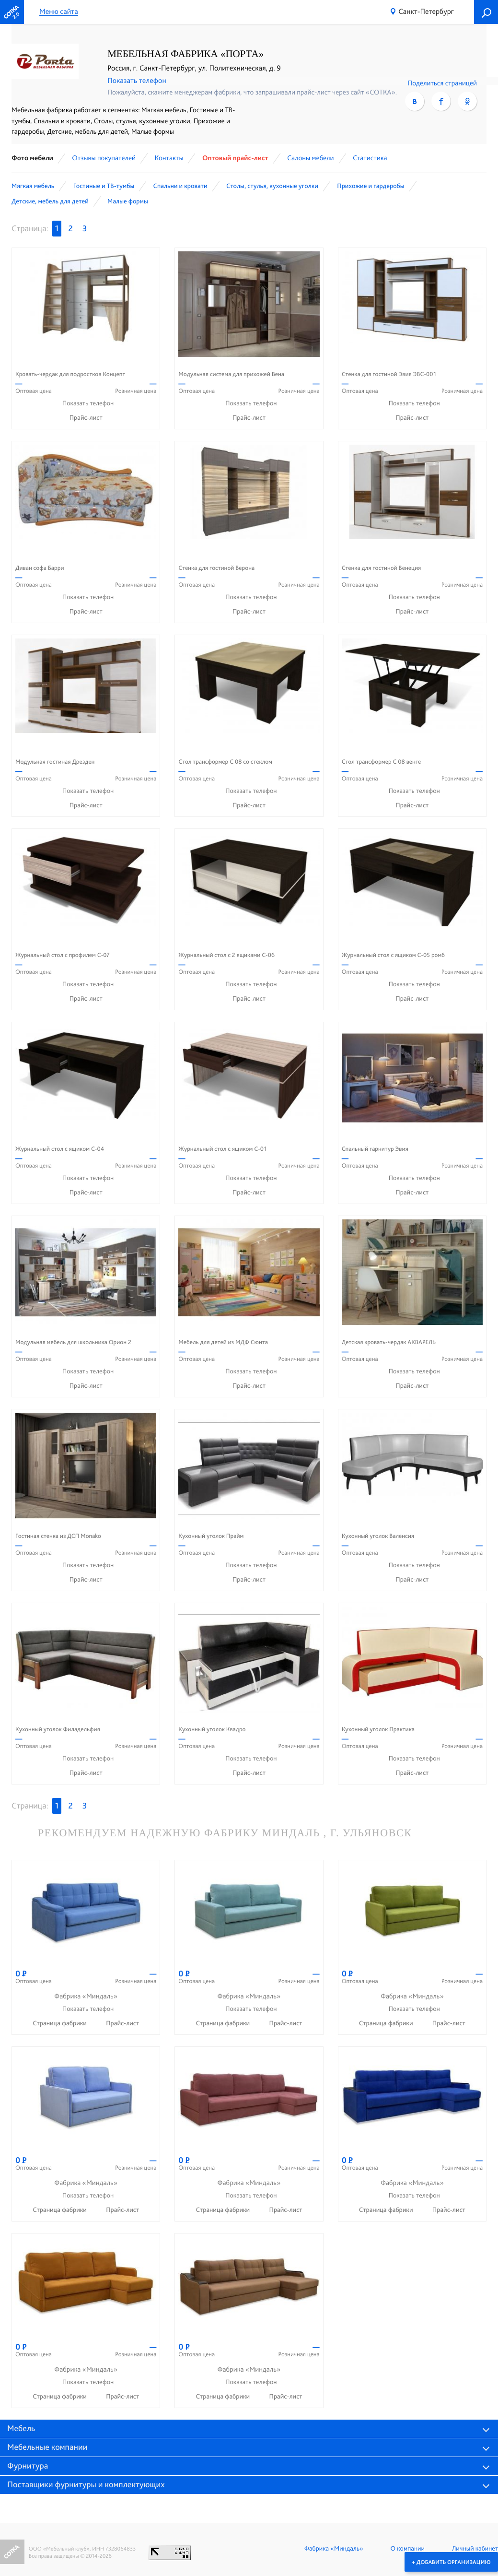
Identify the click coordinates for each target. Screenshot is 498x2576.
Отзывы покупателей (104, 158)
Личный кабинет (475, 2548)
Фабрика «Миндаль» (333, 2548)
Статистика (370, 158)
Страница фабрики (60, 2023)
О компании (408, 2548)
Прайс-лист (86, 418)
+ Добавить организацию (451, 2561)
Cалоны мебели (310, 158)
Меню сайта (58, 12)
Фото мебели (32, 158)
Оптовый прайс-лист (235, 158)
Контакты (168, 158)
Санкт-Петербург (426, 11)
